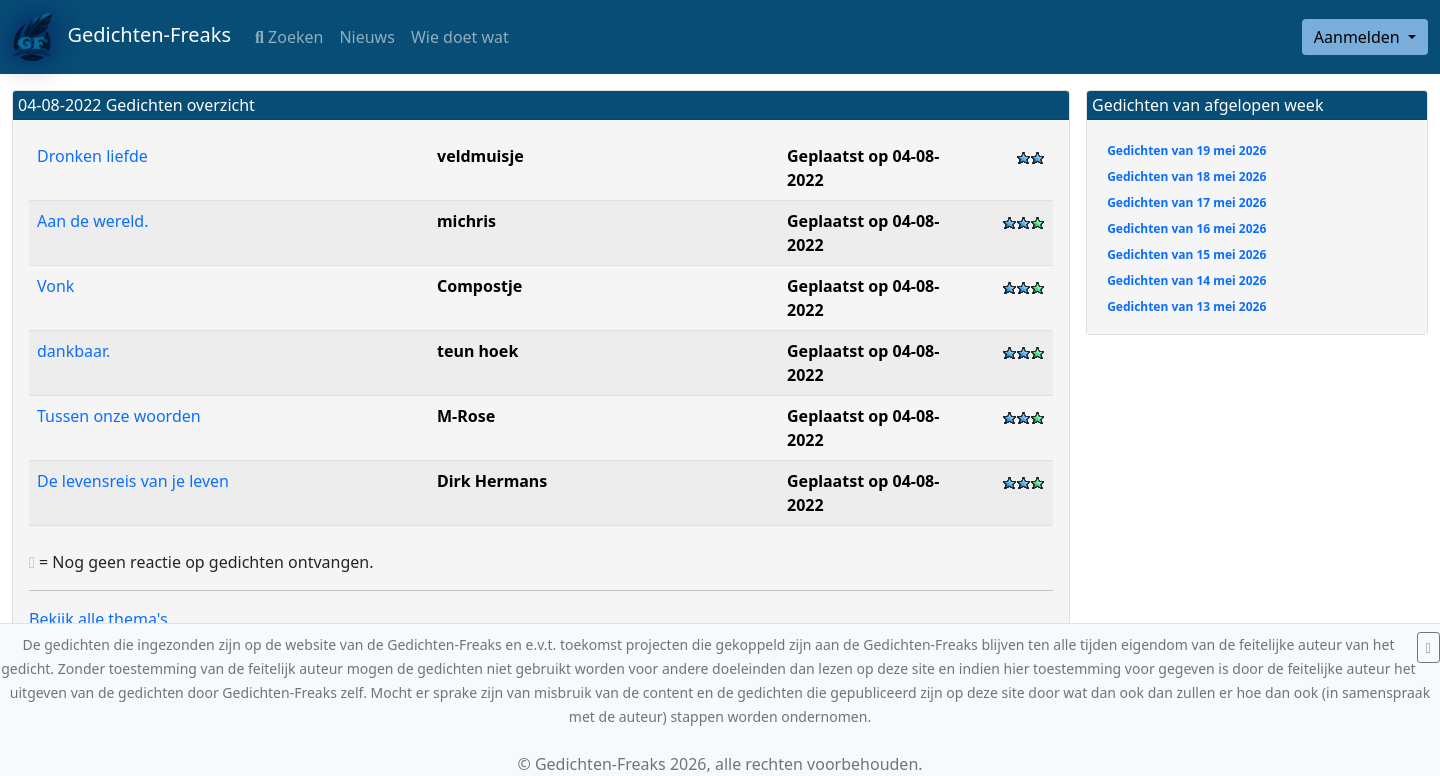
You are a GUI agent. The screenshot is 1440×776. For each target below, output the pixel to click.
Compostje (479, 286)
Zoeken (289, 37)
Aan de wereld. (92, 221)
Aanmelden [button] (1359, 37)
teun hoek (477, 351)
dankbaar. (73, 351)
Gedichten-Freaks (121, 37)
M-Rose (466, 416)
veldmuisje (480, 156)
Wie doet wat (460, 37)
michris (466, 221)
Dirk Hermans (492, 481)
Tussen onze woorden (119, 416)
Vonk (55, 286)
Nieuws (366, 37)
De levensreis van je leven (133, 481)
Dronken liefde (92, 156)
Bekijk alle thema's (98, 619)
